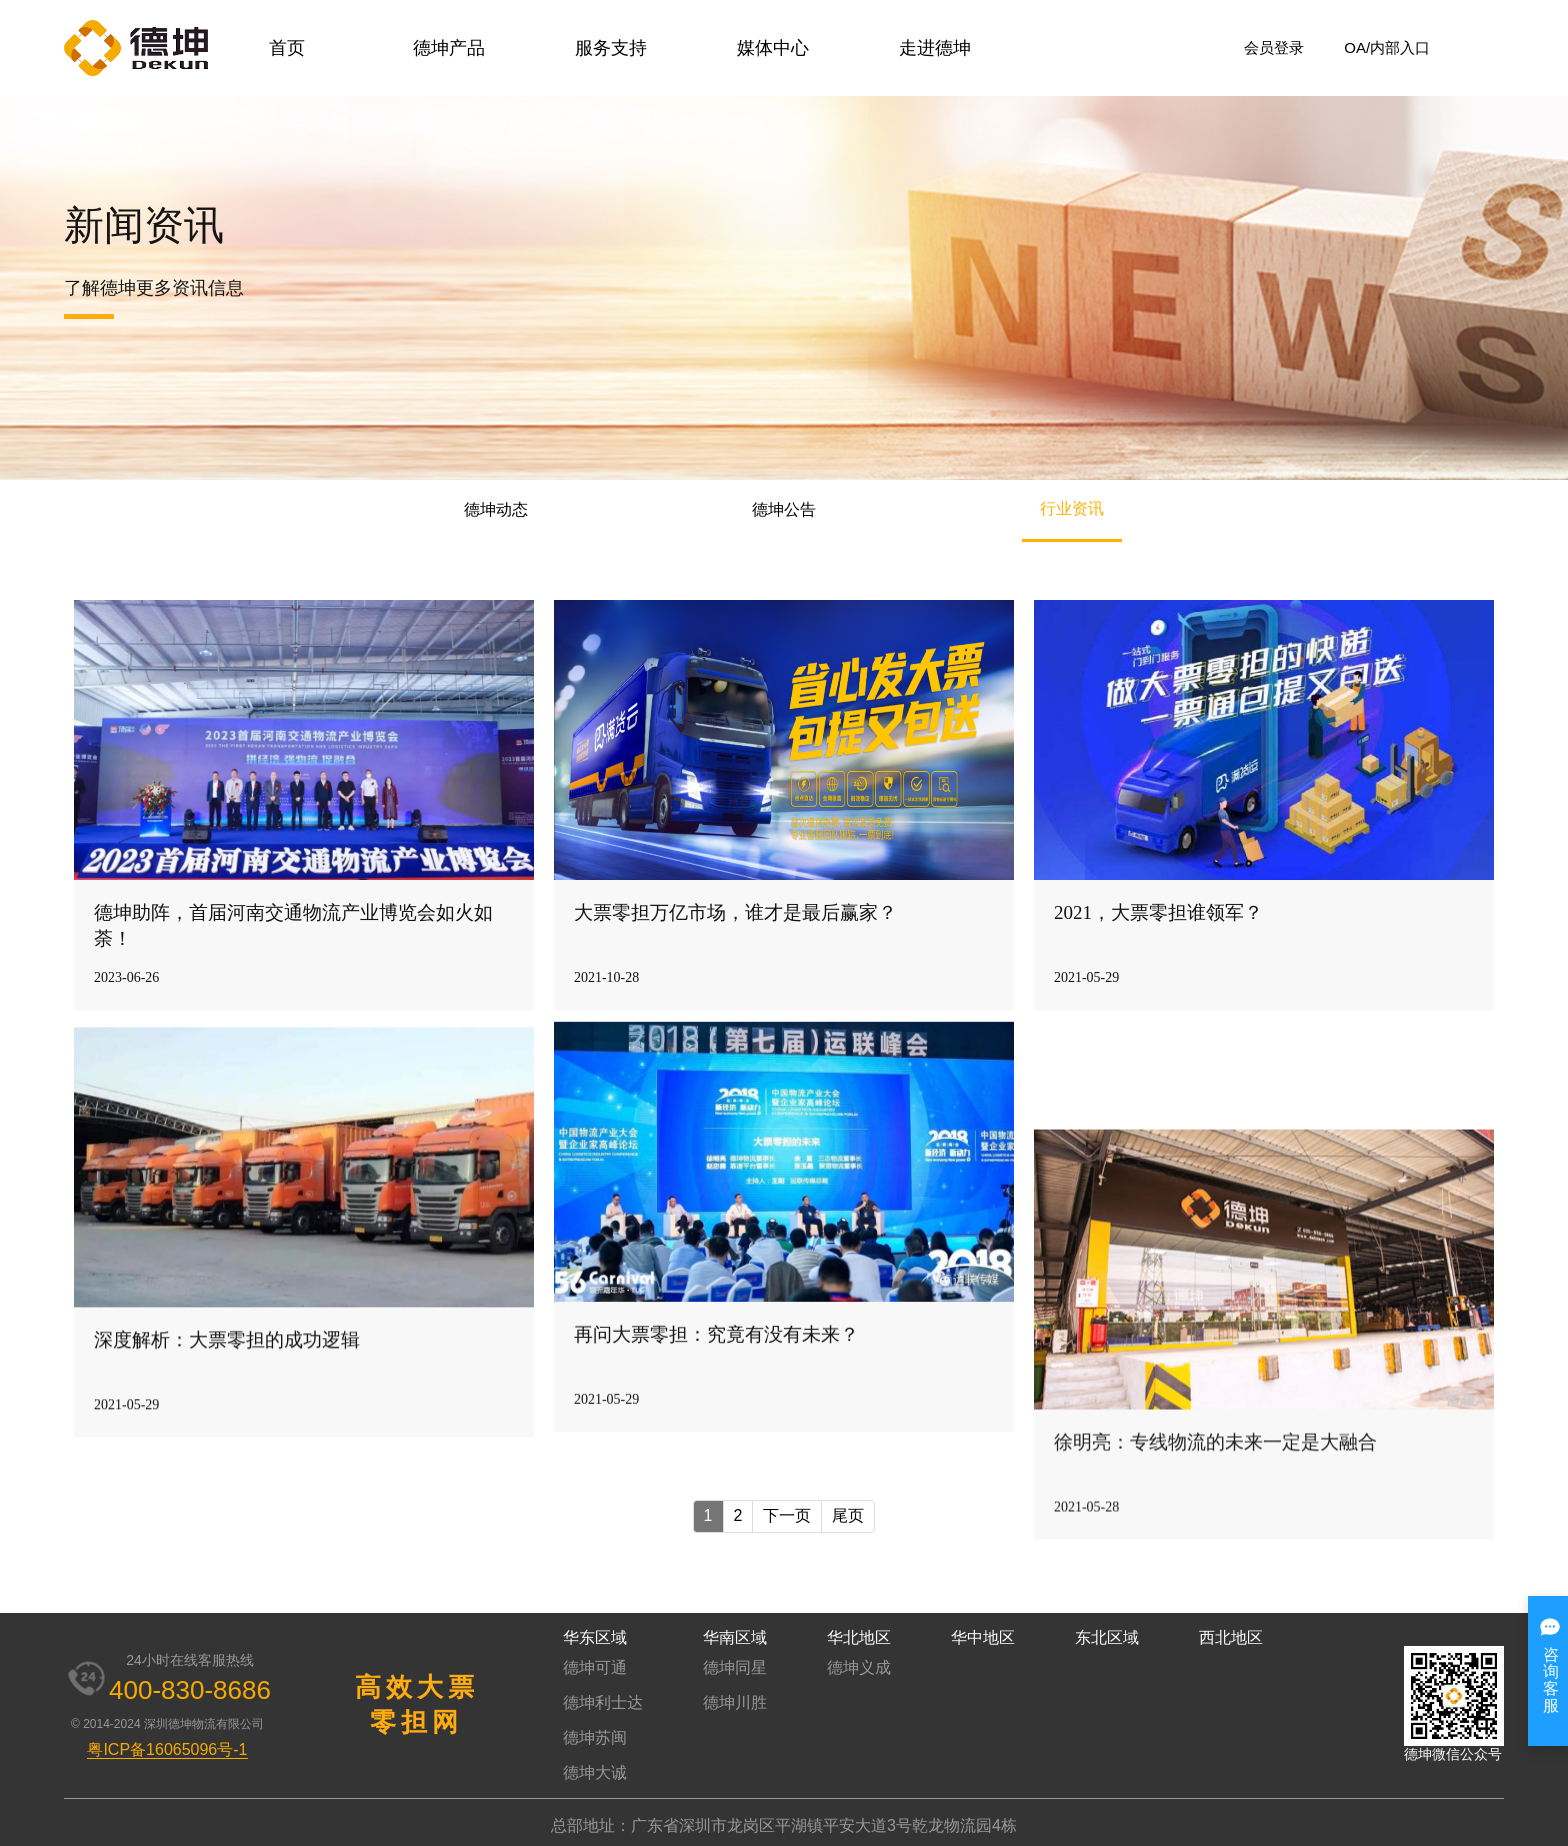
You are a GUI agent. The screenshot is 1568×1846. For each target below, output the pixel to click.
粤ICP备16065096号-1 (167, 1749)
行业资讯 (1072, 508)
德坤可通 (595, 1667)
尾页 (848, 1515)
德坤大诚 (595, 1772)
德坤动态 (496, 509)
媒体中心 (773, 48)
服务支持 (611, 48)
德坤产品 (449, 48)
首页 (287, 48)
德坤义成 (859, 1667)
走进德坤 (935, 48)
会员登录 (1274, 47)
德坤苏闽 (595, 1737)
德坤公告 (784, 509)
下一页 (787, 1515)
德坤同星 (735, 1667)
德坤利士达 (603, 1702)
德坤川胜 (735, 1702)
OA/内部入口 (1387, 47)
